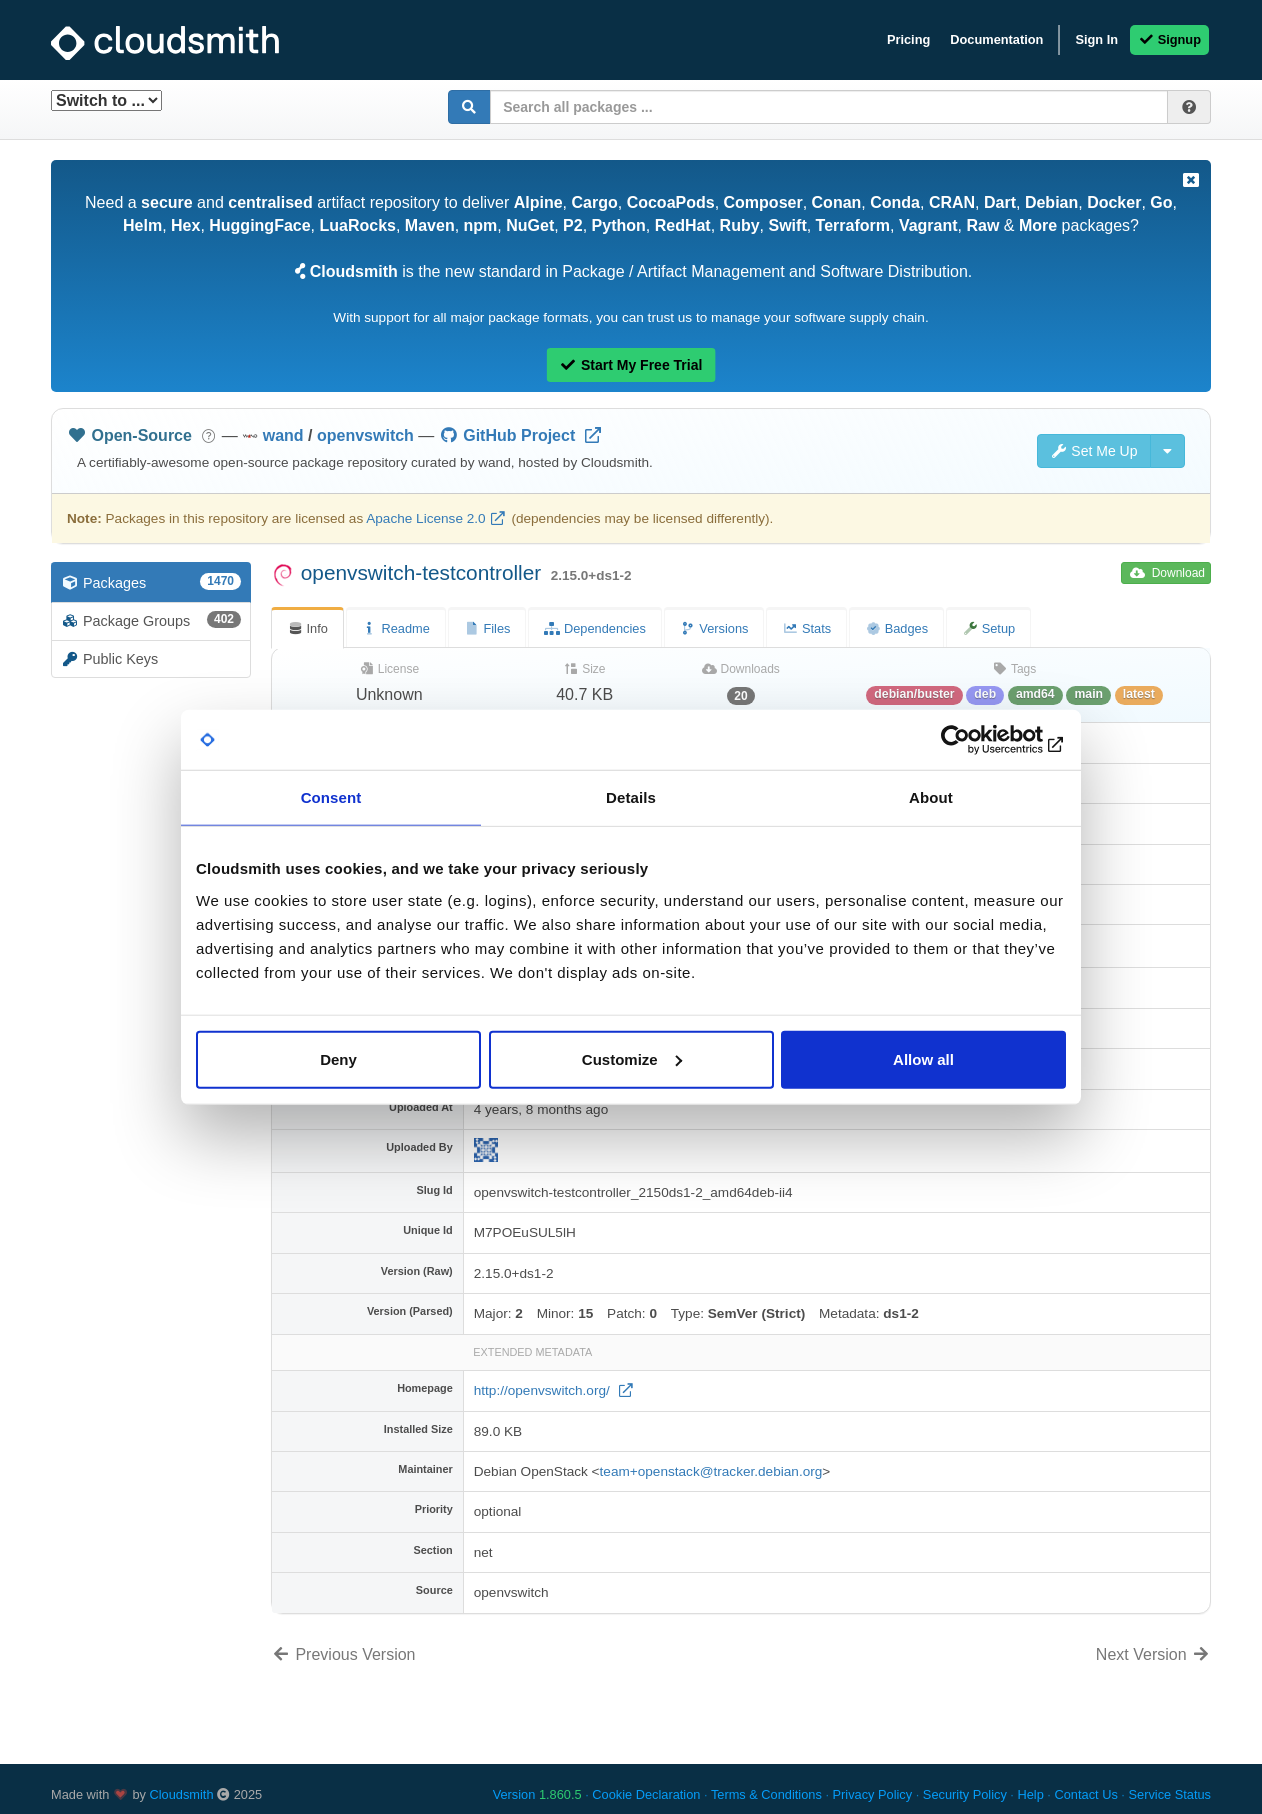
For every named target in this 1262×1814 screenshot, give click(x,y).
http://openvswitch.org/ (544, 1390)
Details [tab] (631, 797)
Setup (988, 628)
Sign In (1096, 39)
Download (1167, 573)
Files (487, 628)
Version (537, 1794)
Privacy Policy (873, 1794)
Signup (1169, 39)
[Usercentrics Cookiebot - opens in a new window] (978, 740)
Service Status (1169, 1794)
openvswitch (365, 435)
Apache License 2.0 (425, 518)
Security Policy (965, 1794)
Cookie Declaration (646, 1794)
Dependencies (594, 628)
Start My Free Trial (631, 365)
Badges (896, 628)
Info (307, 628)
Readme (396, 628)
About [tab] (931, 797)
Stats (806, 628)
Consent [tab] (331, 797)
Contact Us (1085, 1794)
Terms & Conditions (766, 1794)
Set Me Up (1094, 451)
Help (1030, 1794)
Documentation (996, 39)
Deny (338, 1058)
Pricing (908, 39)
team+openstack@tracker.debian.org (711, 1471)
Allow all (923, 1058)
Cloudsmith (182, 1794)
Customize (632, 1058)
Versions (714, 628)
